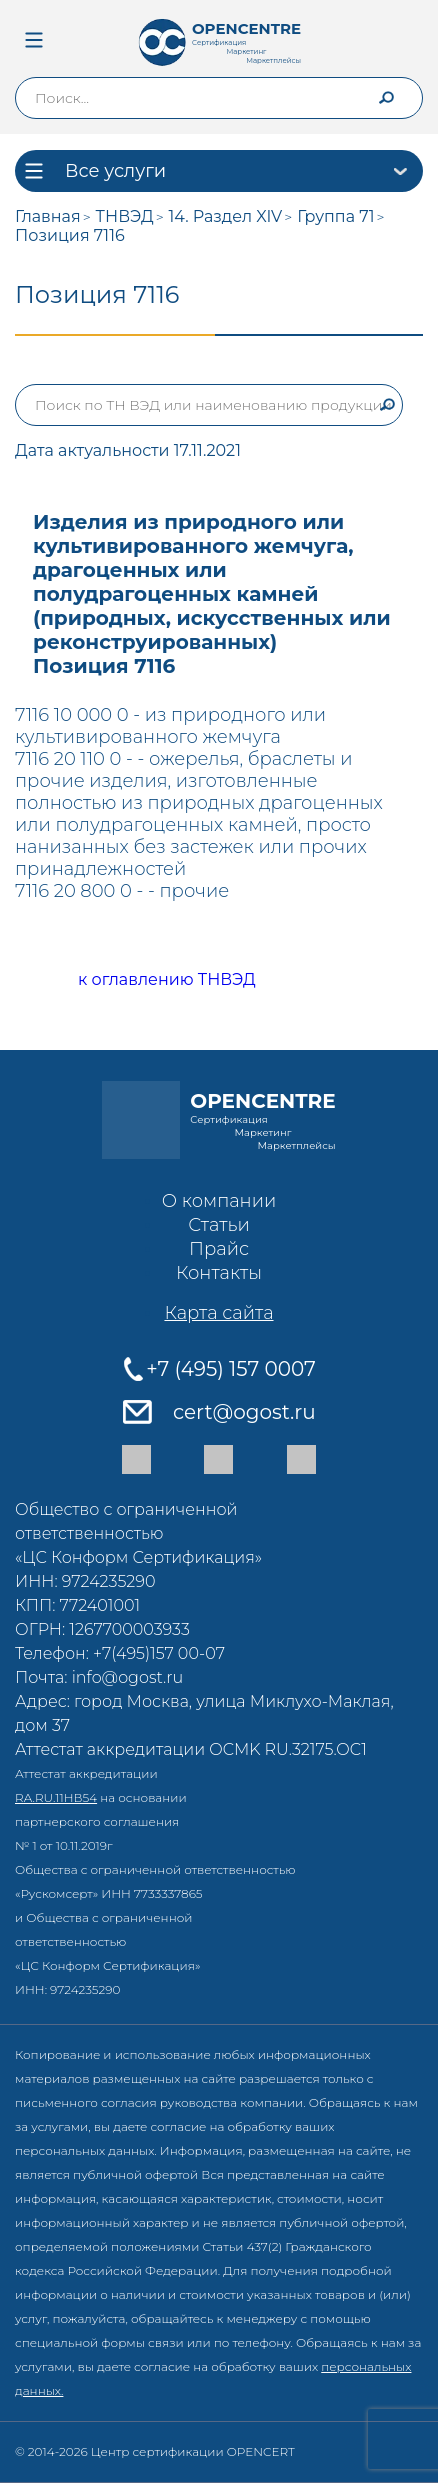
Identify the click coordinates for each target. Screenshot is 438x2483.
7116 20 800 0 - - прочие (122, 891)
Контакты (219, 1273)
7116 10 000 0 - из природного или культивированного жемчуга (170, 726)
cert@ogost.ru (244, 1412)
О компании (219, 1201)
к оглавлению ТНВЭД (144, 980)
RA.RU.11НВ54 (56, 1797)
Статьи (219, 1225)
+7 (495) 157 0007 (231, 1369)
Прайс (219, 1249)
